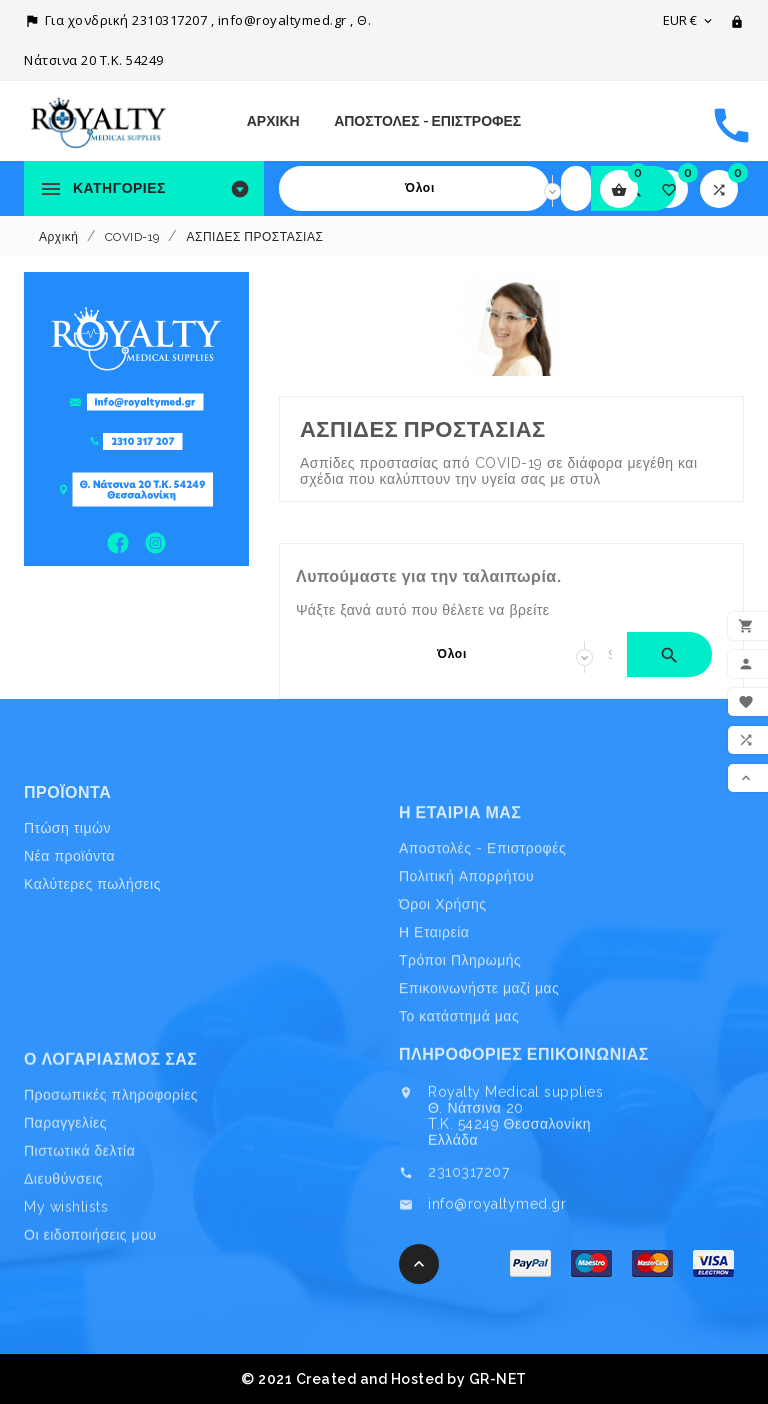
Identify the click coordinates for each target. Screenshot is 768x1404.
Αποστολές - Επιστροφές (427, 121)
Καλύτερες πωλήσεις (92, 931)
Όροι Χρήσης (442, 990)
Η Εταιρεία (434, 1018)
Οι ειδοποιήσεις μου (90, 1311)
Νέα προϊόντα (69, 903)
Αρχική (273, 121)
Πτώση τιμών (67, 875)
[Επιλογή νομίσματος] (689, 20)
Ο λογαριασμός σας (110, 1135)
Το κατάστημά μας (459, 1102)
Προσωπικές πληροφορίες (111, 1170)
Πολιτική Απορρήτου (466, 962)
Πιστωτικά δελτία (79, 1226)
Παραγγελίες (65, 1198)
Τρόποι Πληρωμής (460, 1046)
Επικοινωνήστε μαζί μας (479, 1074)
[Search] (576, 188)
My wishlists (66, 1283)
